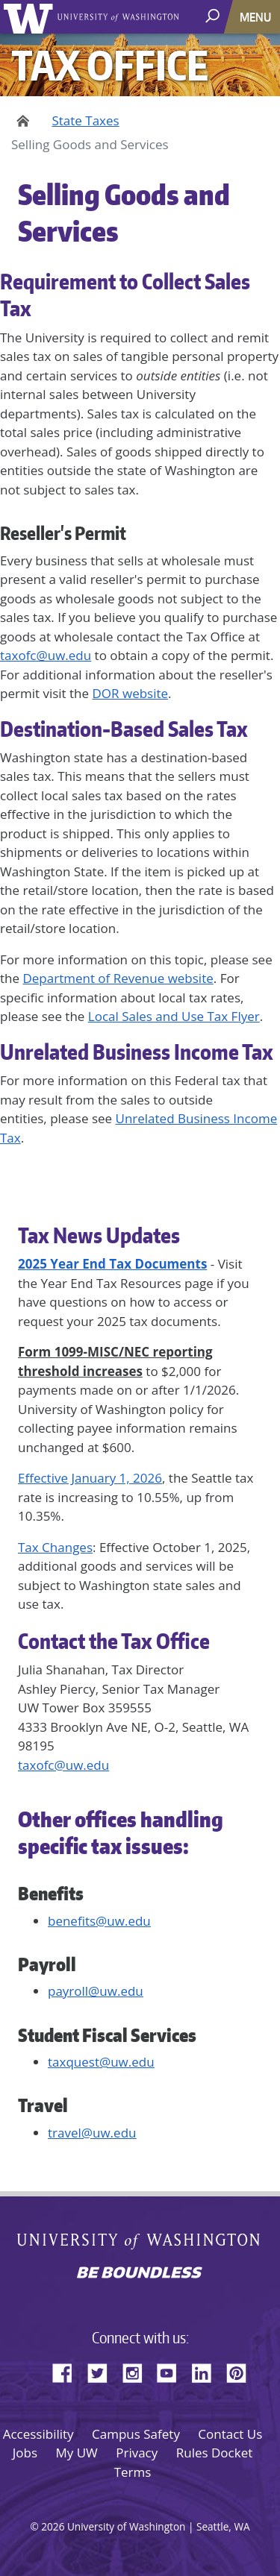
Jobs (25, 2452)
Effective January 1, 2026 (90, 1477)
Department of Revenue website (117, 978)
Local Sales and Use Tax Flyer (174, 1016)
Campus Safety (136, 2434)
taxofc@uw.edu (45, 655)
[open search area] (214, 16)
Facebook (68, 2371)
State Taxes (85, 120)
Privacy (137, 2452)
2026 (52, 2526)
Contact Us (230, 2434)
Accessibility (38, 2434)
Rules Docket (214, 2452)
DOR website (131, 693)
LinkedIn (207, 2371)
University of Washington (31, 17)
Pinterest (242, 2371)
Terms (133, 2472)
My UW (76, 2452)
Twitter (103, 2371)
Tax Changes (55, 1547)
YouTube (172, 2371)
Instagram (137, 2371)
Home (20, 121)
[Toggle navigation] (257, 17)
